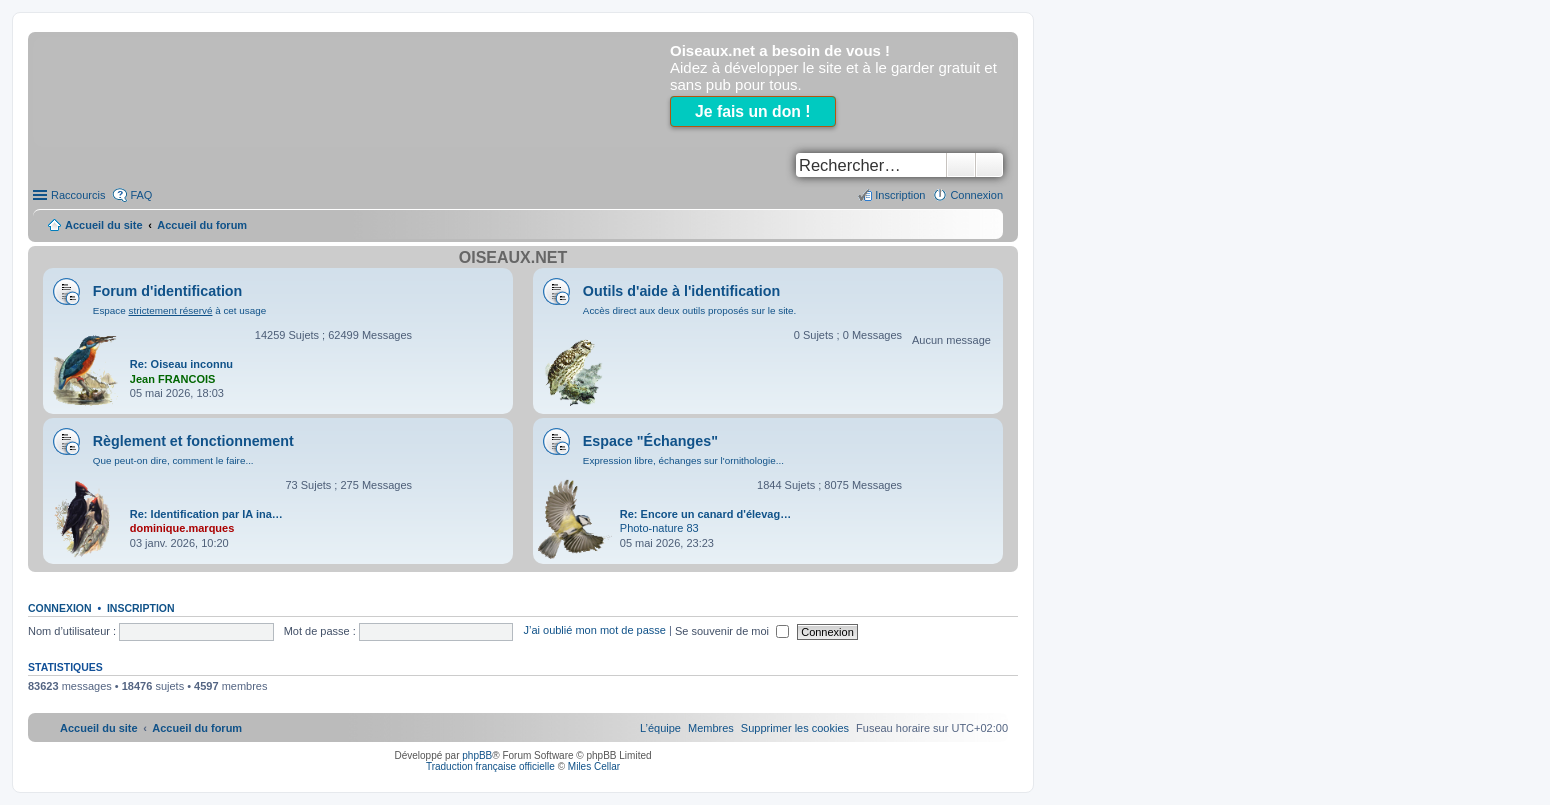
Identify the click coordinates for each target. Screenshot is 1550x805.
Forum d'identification (168, 291)
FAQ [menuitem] (141, 195)
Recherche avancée (989, 165)
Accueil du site (104, 225)
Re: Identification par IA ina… (206, 514)
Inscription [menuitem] (900, 195)
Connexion (60, 608)
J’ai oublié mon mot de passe (594, 631)
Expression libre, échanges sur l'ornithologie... (683, 460)
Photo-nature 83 (659, 528)
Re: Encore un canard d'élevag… (705, 514)
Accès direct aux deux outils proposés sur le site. (690, 310)
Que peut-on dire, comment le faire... (173, 460)
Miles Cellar (594, 766)
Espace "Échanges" (650, 441)
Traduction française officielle (490, 766)
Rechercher (961, 165)
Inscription (141, 608)
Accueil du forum (202, 225)
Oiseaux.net (513, 257)
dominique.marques (182, 528)
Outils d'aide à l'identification (681, 291)
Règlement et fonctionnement (193, 441)
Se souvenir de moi (732, 631)
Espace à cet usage (179, 310)
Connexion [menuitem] (976, 195)
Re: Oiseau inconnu (181, 364)
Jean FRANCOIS (173, 379)
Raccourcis (78, 195)
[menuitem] (795, 728)
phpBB (477, 755)
